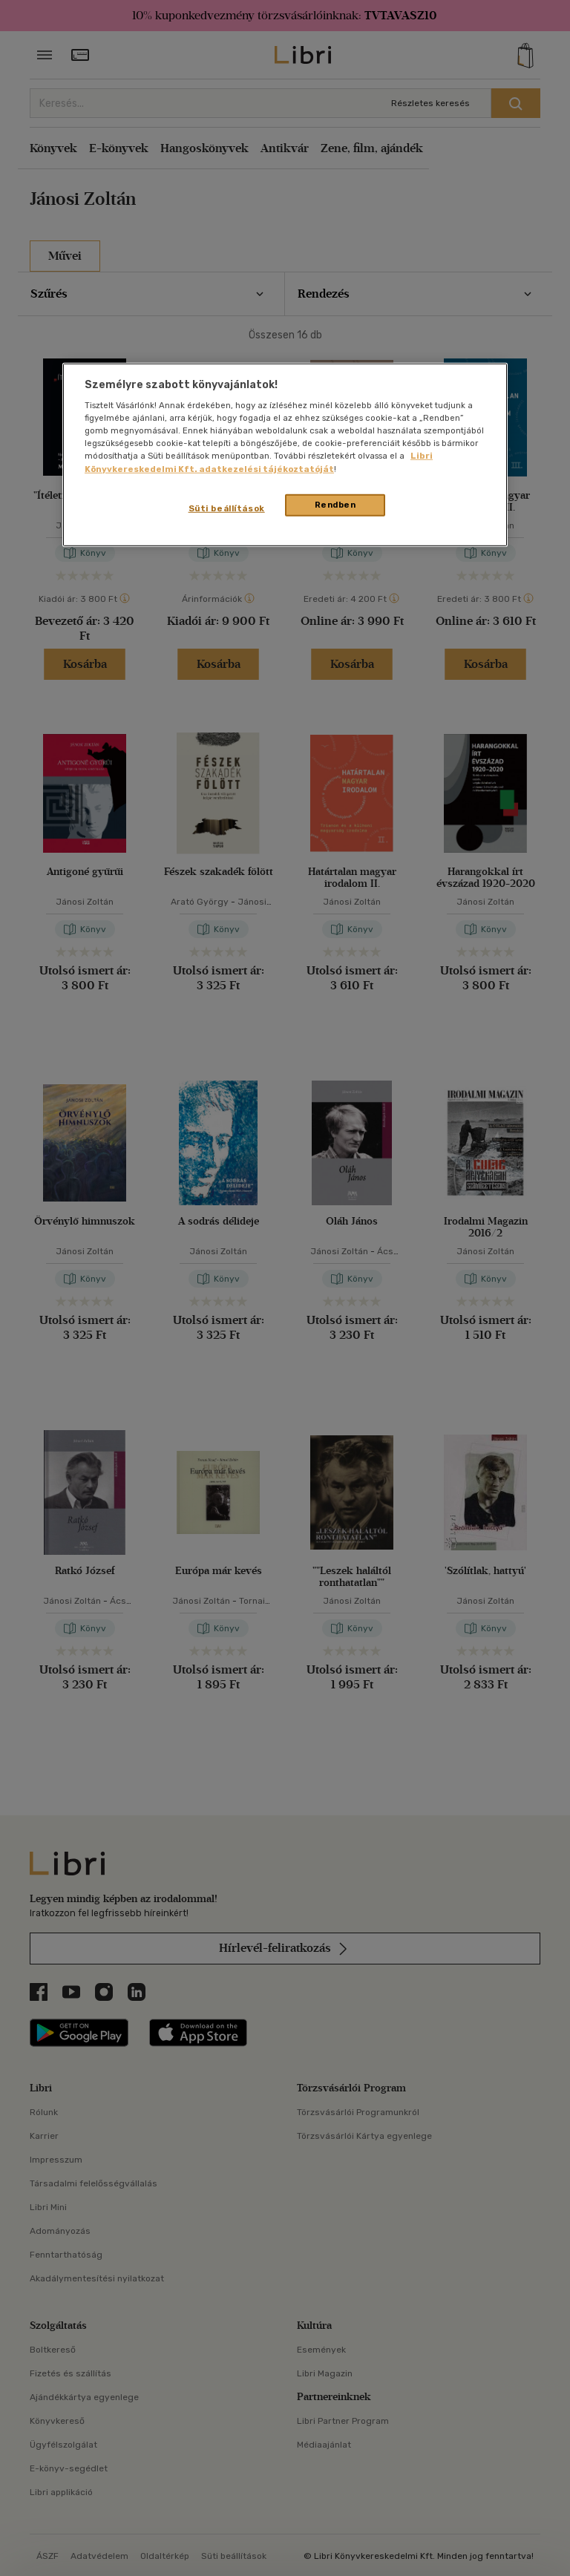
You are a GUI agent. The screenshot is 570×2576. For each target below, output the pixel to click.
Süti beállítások (227, 507)
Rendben (335, 504)
